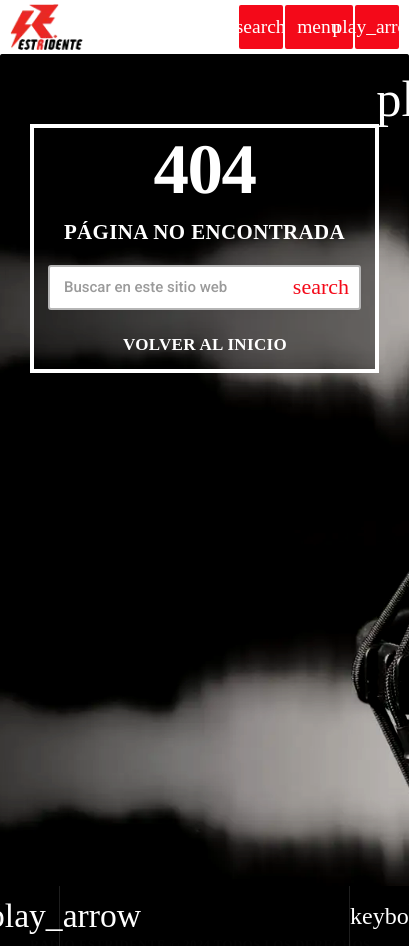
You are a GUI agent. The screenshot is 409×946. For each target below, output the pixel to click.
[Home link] (46, 27)
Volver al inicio (205, 344)
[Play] (377, 27)
